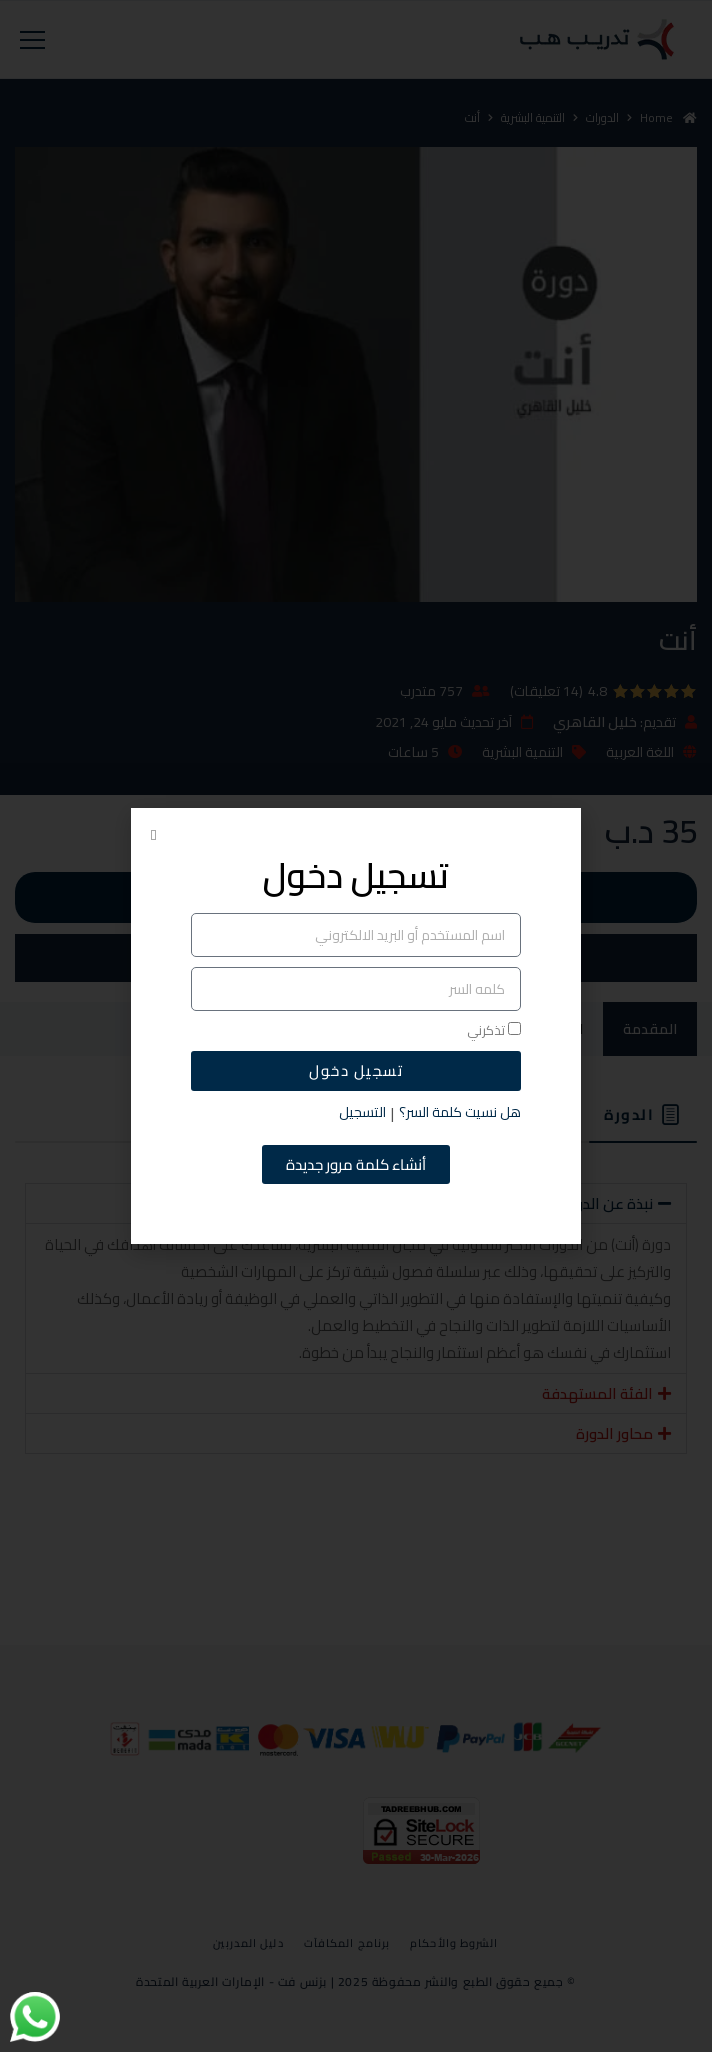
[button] (153, 835)
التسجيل (362, 1112)
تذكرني (494, 1031)
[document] (356, 1026)
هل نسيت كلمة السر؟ (460, 1112)
